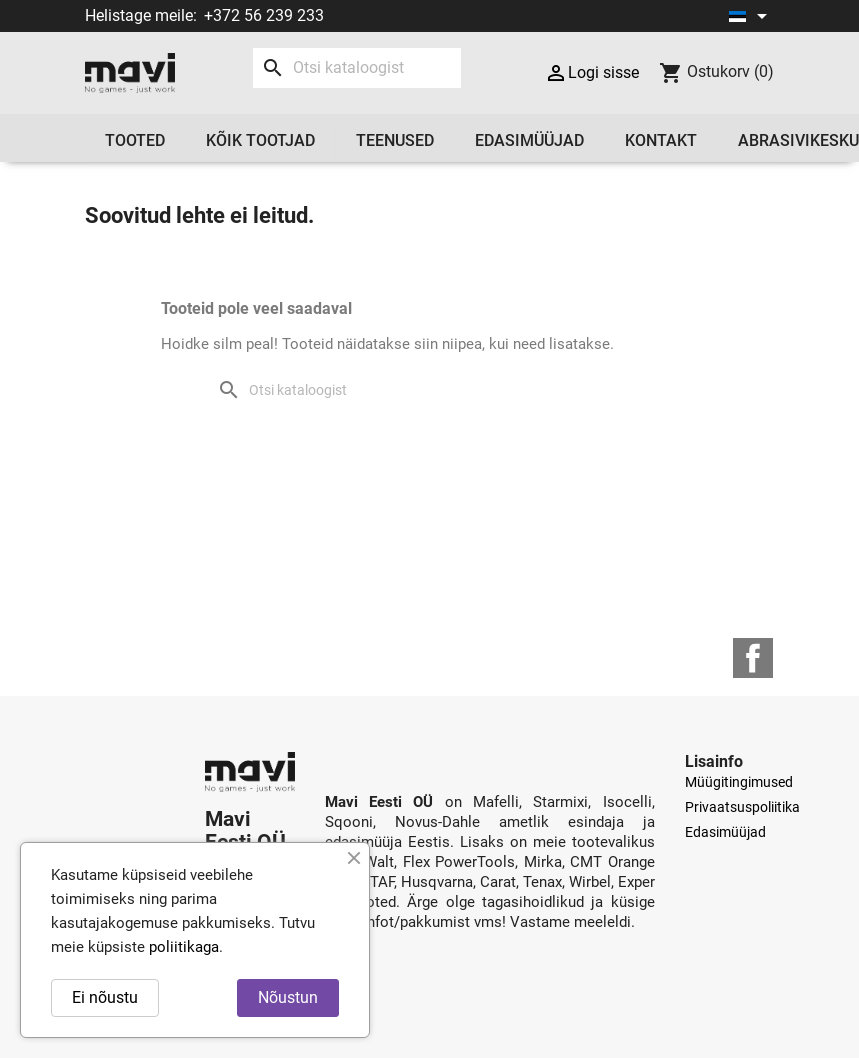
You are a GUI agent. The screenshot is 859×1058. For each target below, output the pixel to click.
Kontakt (661, 140)
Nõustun (288, 997)
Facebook (753, 658)
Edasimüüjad (529, 140)
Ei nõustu (105, 997)
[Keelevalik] (751, 16)
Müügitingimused (739, 782)
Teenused (395, 140)
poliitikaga (184, 947)
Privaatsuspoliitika (742, 807)
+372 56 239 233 (264, 15)
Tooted (135, 140)
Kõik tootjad (260, 140)
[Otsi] (357, 68)
